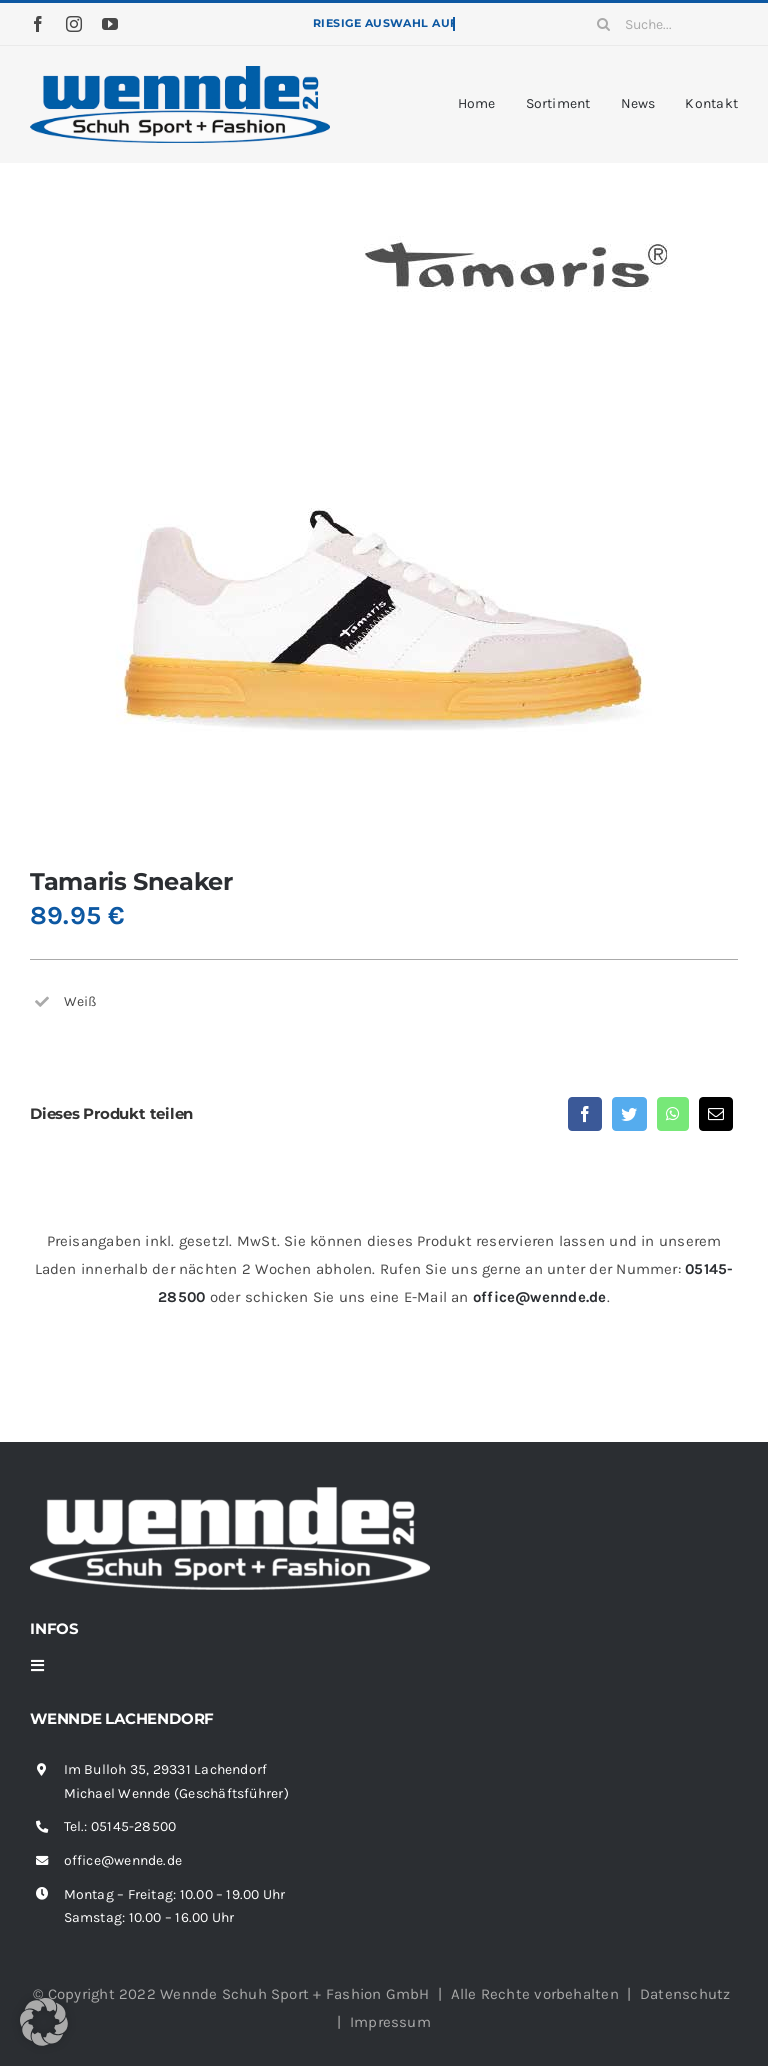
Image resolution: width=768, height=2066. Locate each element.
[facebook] (38, 24)
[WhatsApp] (673, 1114)
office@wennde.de (540, 1297)
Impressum (390, 2022)
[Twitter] (629, 1114)
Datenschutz (685, 1994)
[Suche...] (660, 24)
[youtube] (110, 24)
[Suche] (603, 24)
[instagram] (74, 24)
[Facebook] (585, 1114)
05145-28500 (133, 1826)
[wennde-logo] (180, 73)
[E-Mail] (716, 1114)
